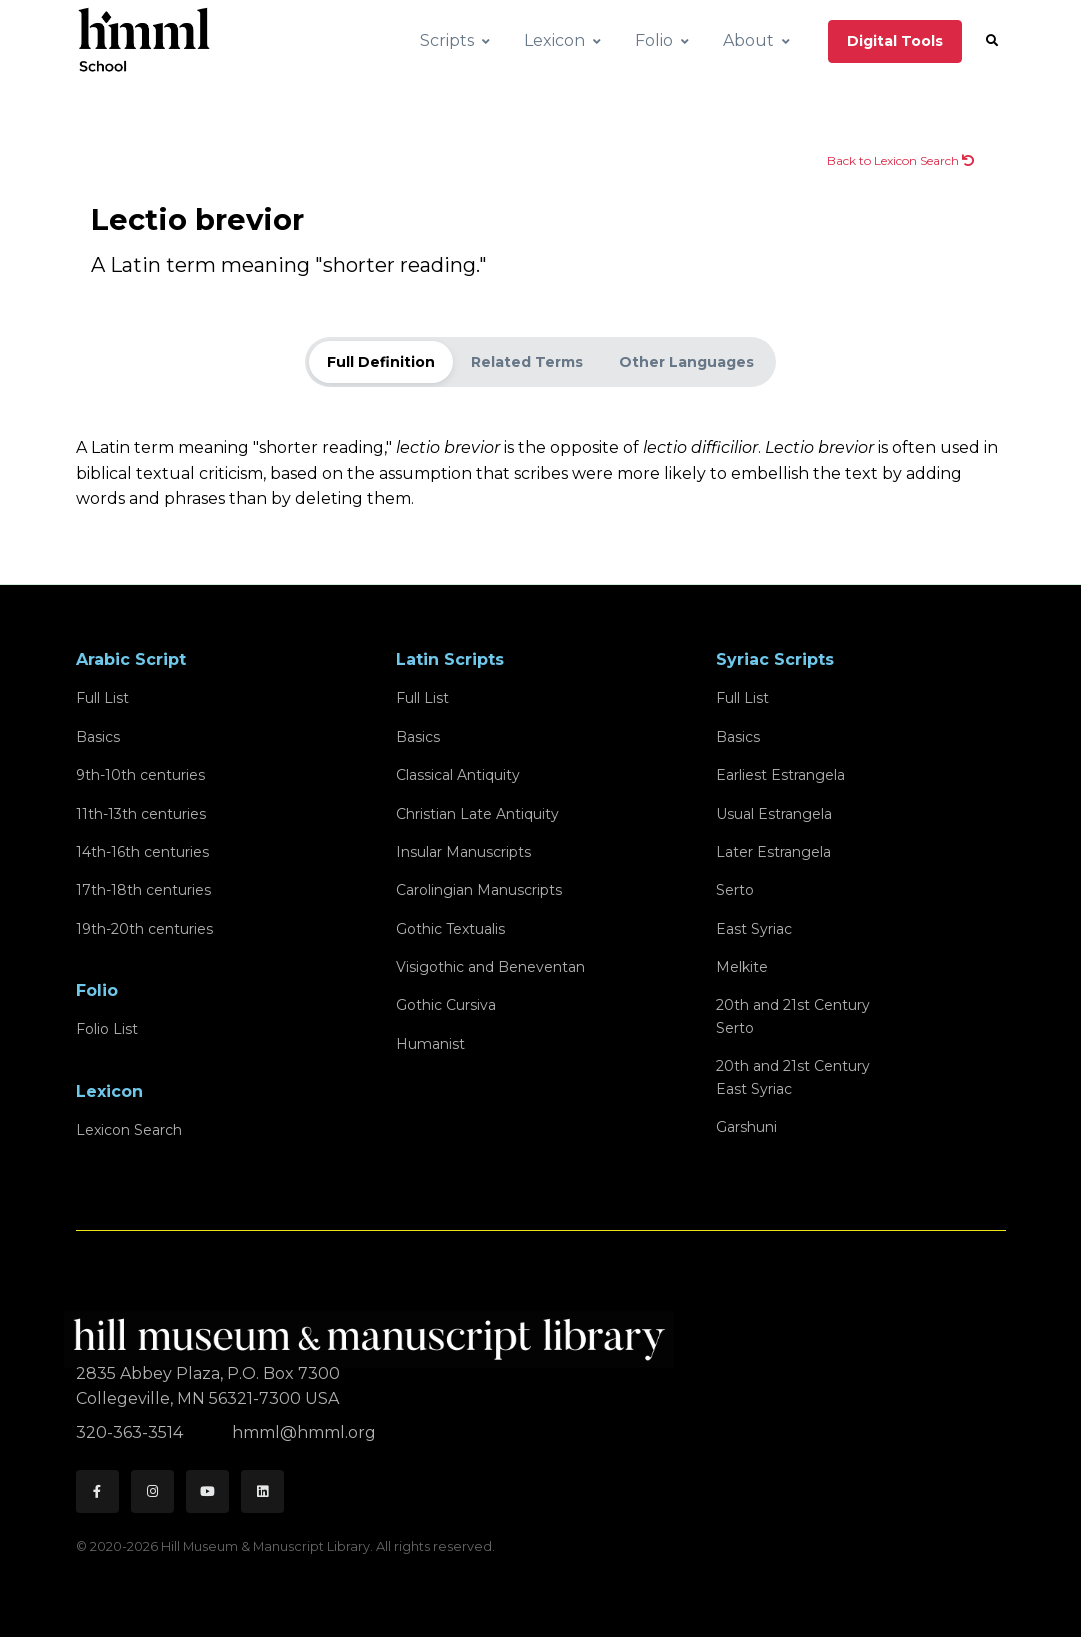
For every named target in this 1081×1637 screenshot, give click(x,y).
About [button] (748, 40)
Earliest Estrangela (780, 775)
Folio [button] (654, 40)
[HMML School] (144, 41)
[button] (992, 41)
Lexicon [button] (554, 40)
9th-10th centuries (140, 775)
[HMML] (375, 1330)
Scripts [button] (447, 40)
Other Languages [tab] (686, 362)
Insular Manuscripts (463, 852)
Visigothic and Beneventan (490, 967)
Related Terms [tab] (527, 362)
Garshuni (746, 1127)
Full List (102, 698)
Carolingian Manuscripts (479, 890)
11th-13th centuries (141, 814)
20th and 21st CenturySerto (793, 1016)
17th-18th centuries (143, 890)
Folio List (107, 1029)
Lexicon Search (129, 1130)
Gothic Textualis (450, 929)
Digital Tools (895, 41)
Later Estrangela (773, 852)
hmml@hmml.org (304, 1432)
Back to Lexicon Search (900, 160)
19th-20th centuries (144, 929)
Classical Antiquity (458, 775)
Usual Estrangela (774, 814)
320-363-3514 (131, 1432)
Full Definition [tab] (381, 362)
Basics (98, 737)
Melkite (742, 967)
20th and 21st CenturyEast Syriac (793, 1077)
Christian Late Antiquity (477, 814)
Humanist (430, 1044)
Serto (735, 890)
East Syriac (754, 929)
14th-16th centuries (142, 852)
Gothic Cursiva (446, 1005)
